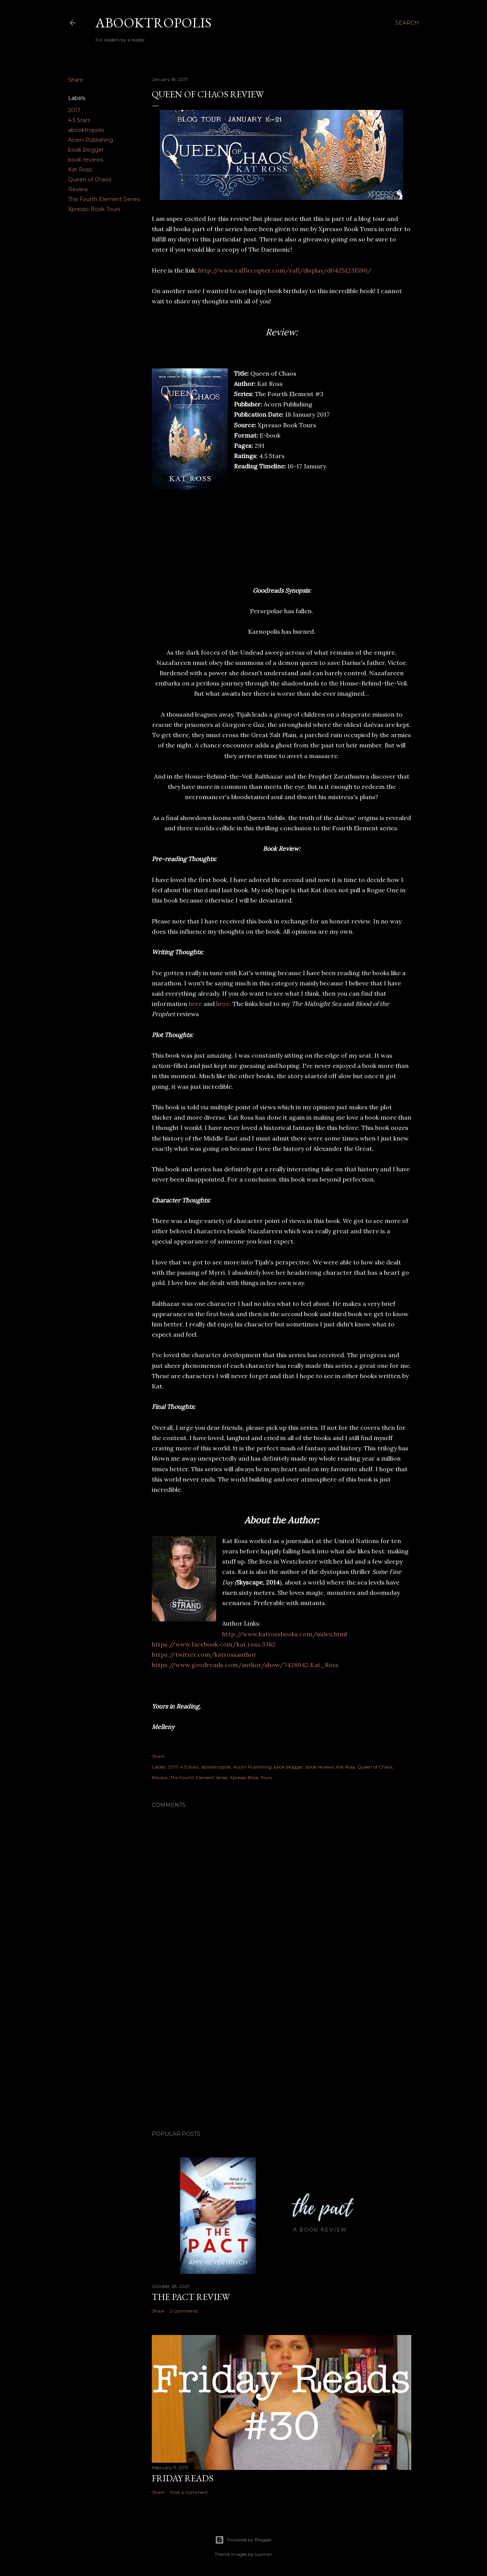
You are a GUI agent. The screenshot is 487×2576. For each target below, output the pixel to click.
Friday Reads (182, 2478)
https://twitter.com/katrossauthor (204, 1654)
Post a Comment (189, 2492)
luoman (263, 2554)
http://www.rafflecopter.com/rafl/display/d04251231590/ (284, 270)
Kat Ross (80, 169)
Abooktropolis (153, 23)
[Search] (407, 23)
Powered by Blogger (243, 2539)
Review (78, 189)
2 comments (184, 2311)
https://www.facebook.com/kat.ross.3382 (213, 1644)
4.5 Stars (79, 120)
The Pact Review (191, 2297)
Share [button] (75, 79)
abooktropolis (86, 130)
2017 (74, 110)
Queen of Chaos (89, 179)
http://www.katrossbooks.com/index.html (284, 1634)
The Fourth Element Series (104, 199)
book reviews (85, 159)
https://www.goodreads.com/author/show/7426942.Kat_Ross (245, 1665)
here (195, 1003)
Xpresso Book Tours (94, 209)
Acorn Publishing (90, 139)
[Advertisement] (281, 2058)
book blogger (86, 149)
